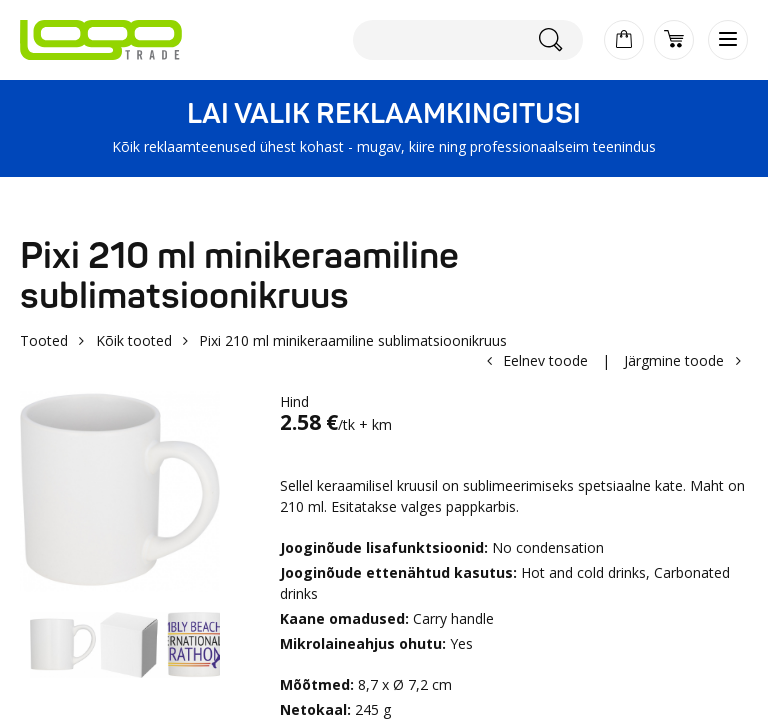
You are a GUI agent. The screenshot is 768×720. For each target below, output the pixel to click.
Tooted (44, 340)
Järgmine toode (674, 360)
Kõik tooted (134, 340)
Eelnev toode (545, 360)
